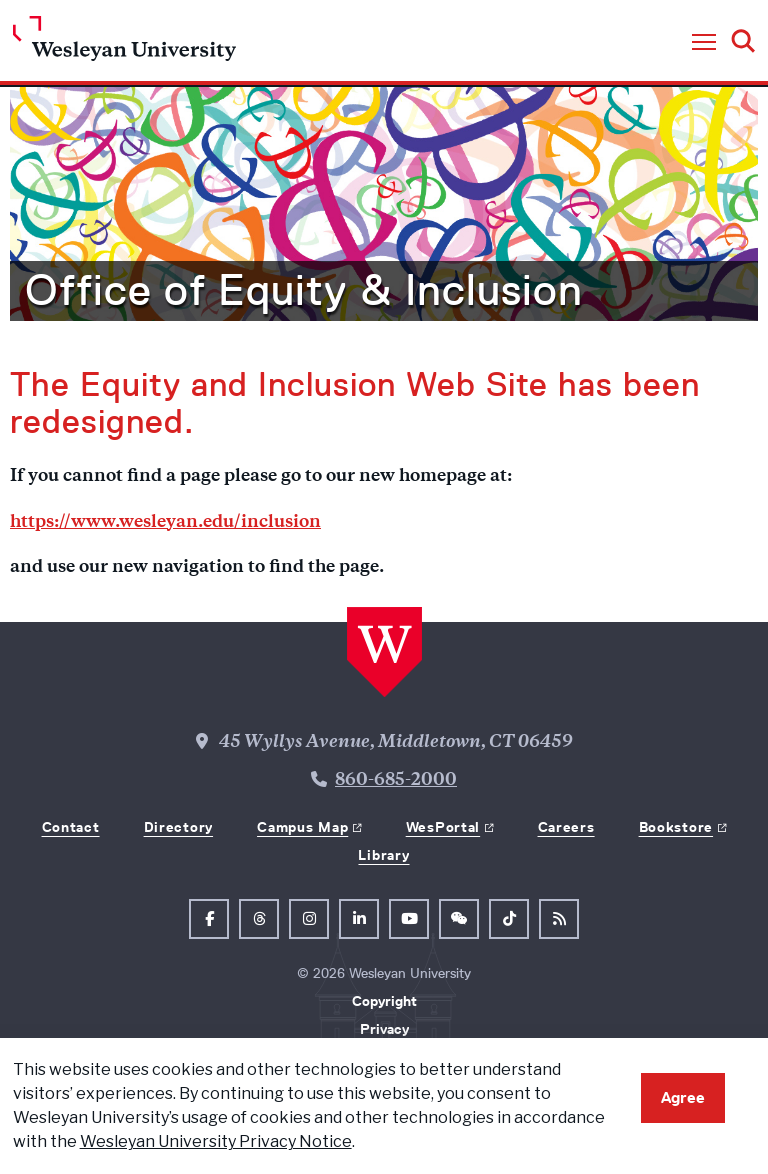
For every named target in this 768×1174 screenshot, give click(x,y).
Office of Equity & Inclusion (304, 290)
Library (383, 855)
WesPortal (443, 827)
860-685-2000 (396, 781)
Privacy (384, 1029)
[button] (704, 43)
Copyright (384, 1001)
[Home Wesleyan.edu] (124, 43)
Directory (178, 827)
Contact (71, 827)
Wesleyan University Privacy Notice (216, 1141)
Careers (566, 827)
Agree (683, 1097)
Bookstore (676, 827)
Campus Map (302, 827)
